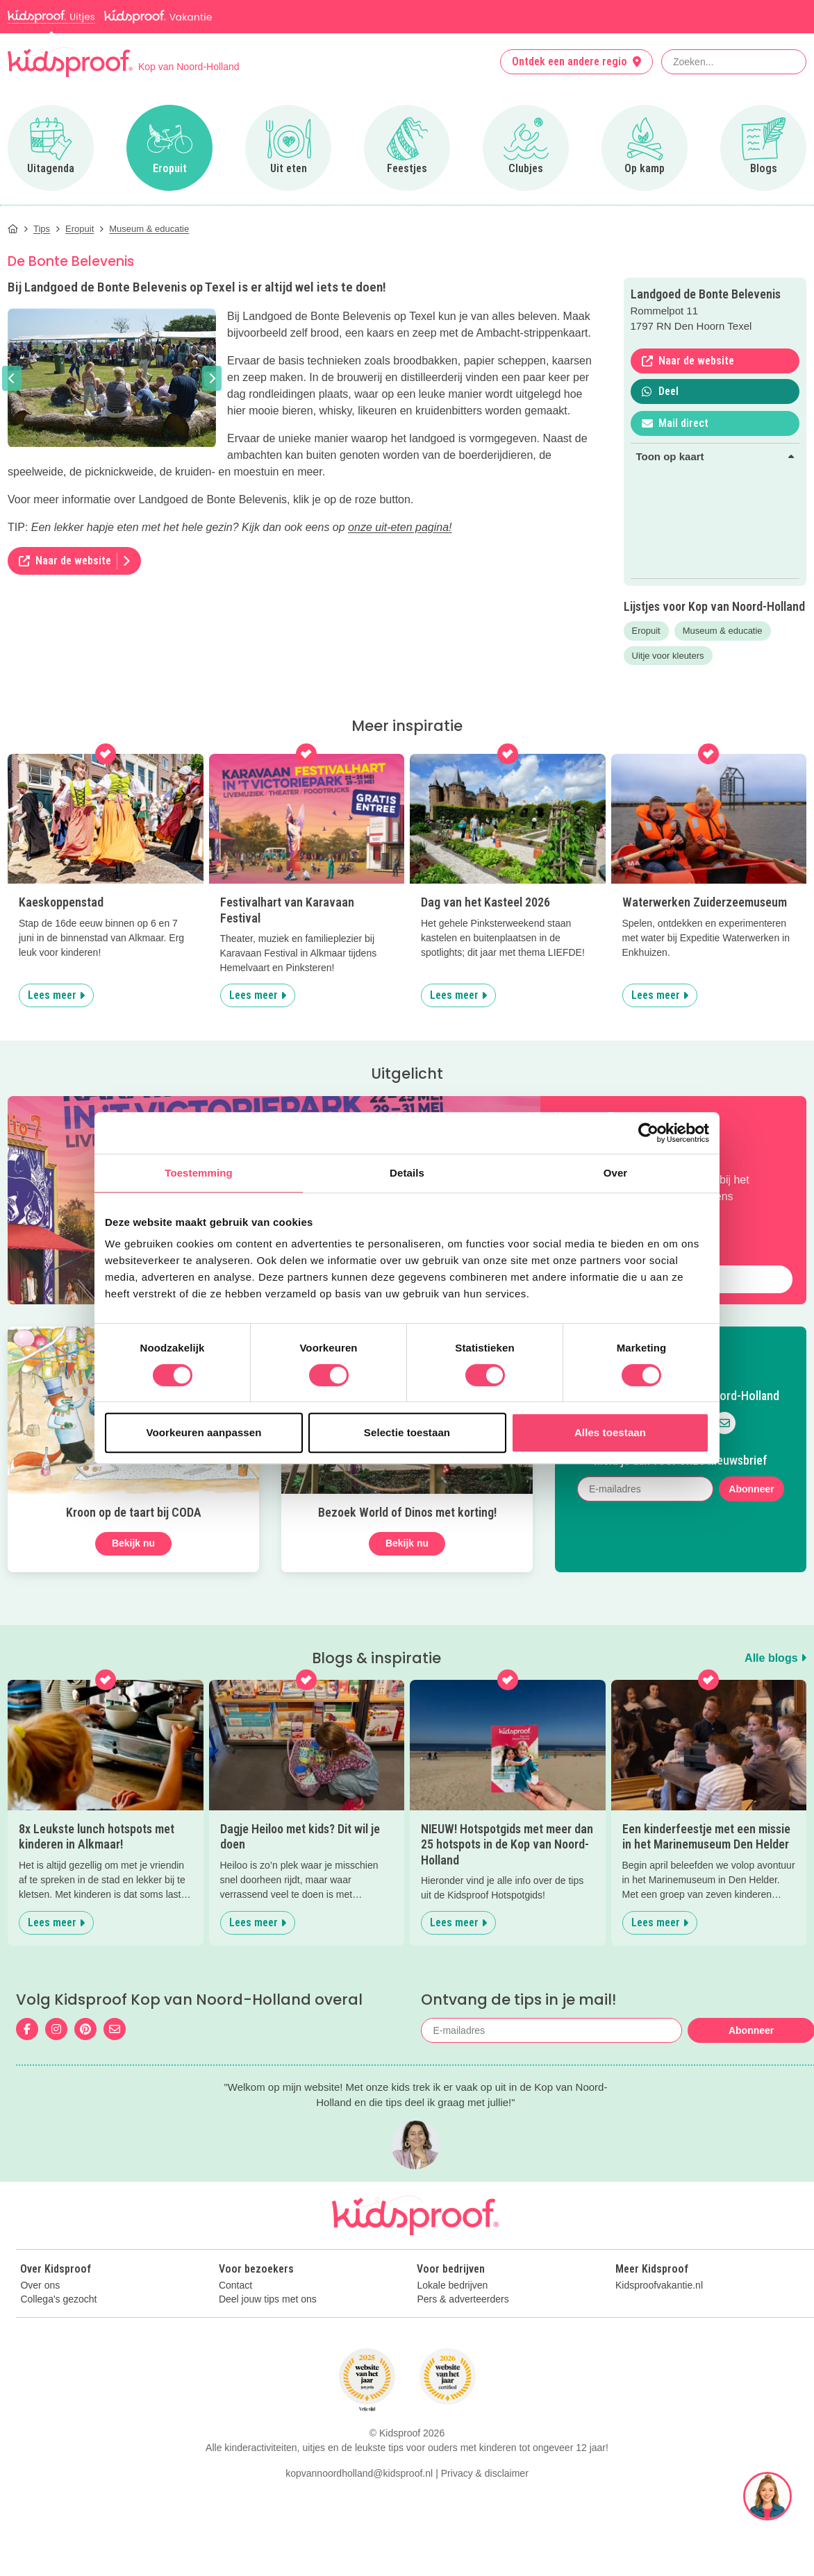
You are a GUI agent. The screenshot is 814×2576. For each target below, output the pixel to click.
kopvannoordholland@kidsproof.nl (359, 2553)
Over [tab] (616, 1173)
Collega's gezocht (58, 2299)
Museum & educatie (723, 630)
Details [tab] (407, 1173)
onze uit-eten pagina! (399, 527)
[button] (12, 378)
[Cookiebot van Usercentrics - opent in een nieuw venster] (648, 1132)
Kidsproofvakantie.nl (659, 2285)
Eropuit (646, 630)
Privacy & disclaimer (485, 2553)
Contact (235, 2285)
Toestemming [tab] (199, 1173)
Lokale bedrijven (452, 2285)
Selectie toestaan (407, 1432)
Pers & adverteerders (462, 2299)
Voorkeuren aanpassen (204, 1432)
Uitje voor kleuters (668, 655)
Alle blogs (775, 1658)
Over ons (40, 2285)
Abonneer (751, 1489)
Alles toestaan (610, 1432)
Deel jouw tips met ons (268, 2299)
